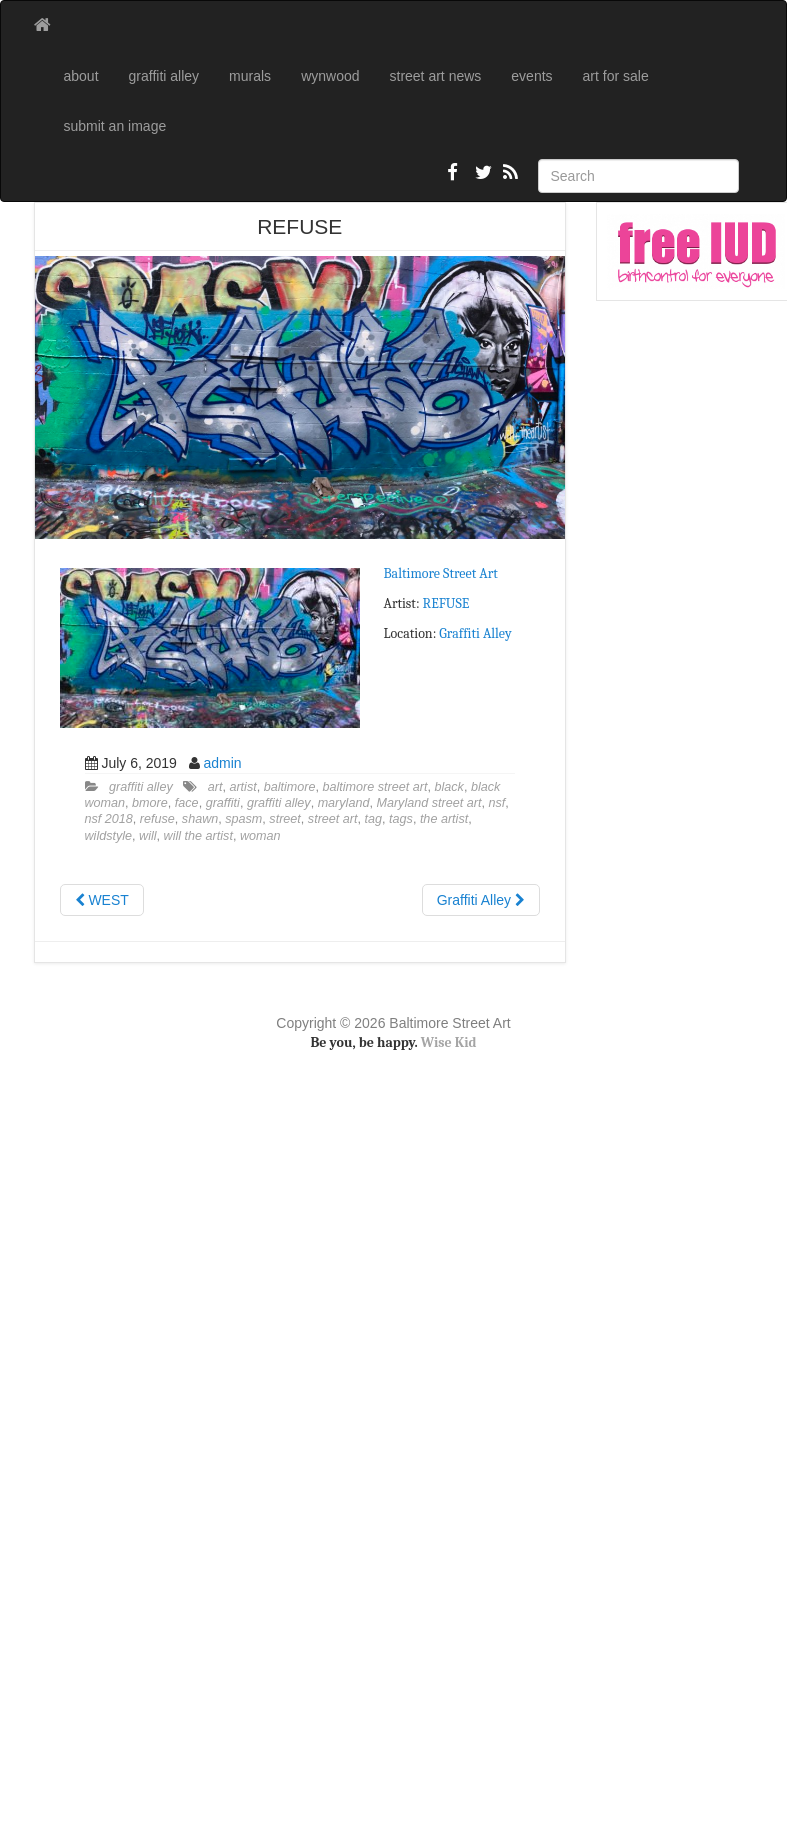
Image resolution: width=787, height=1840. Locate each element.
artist (242, 787)
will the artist (198, 836)
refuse (157, 819)
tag (374, 819)
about (81, 76)
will (148, 836)
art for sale (616, 76)
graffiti (223, 803)
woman (260, 836)
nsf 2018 (109, 819)
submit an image (115, 126)
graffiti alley (164, 76)
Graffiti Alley (475, 633)
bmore (150, 803)
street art (333, 819)
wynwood (330, 76)
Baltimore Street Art (441, 573)
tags (401, 819)
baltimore (290, 787)
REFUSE (446, 603)
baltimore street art (375, 787)
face (187, 803)
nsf (496, 803)
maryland (344, 803)
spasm (243, 819)
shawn (200, 819)
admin (222, 763)
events (531, 76)
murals (250, 76)
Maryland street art (428, 803)
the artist (444, 819)
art (215, 787)
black (449, 787)
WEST (102, 900)
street (285, 819)
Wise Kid (449, 1042)
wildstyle (109, 836)
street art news (436, 76)
